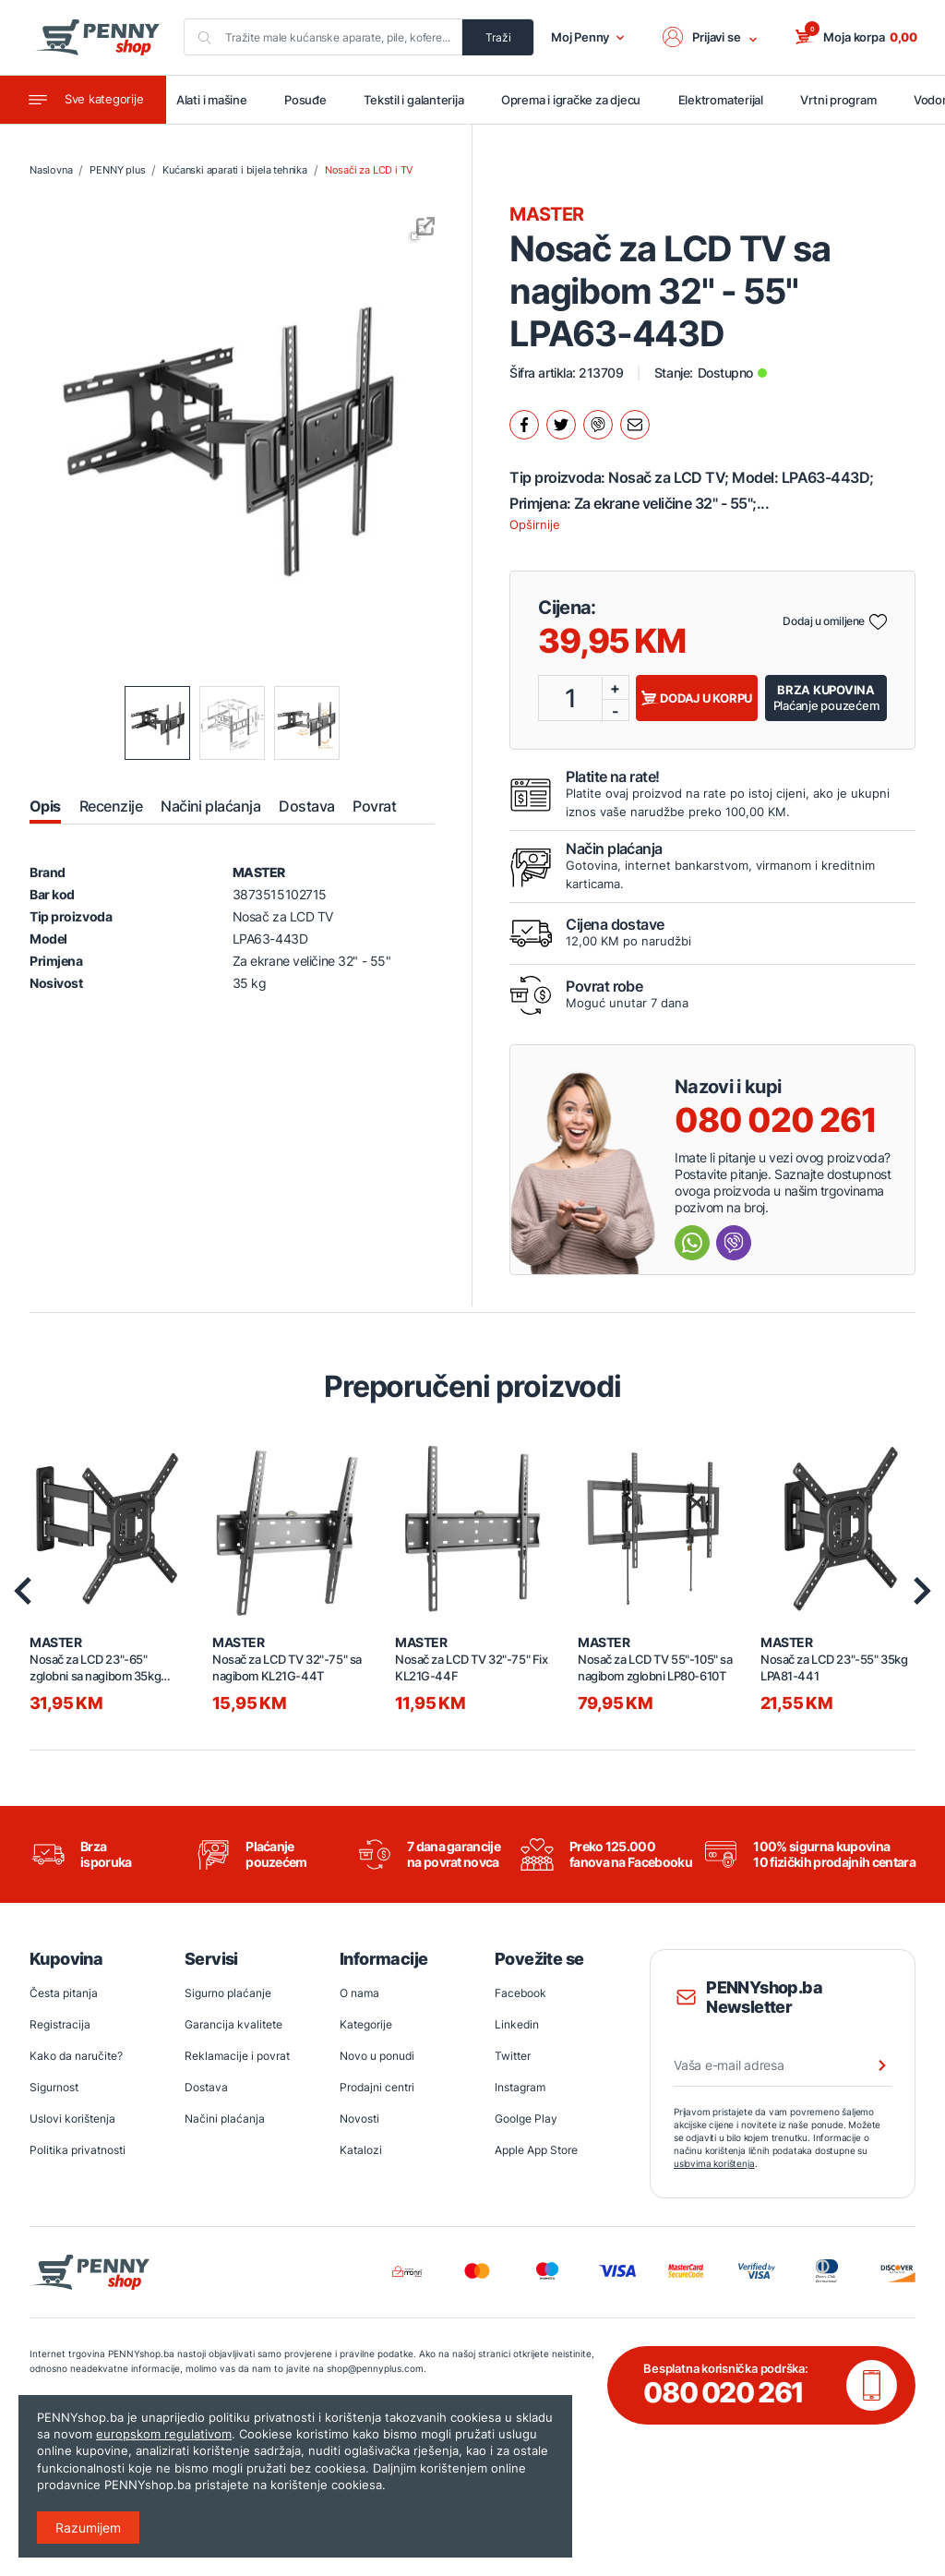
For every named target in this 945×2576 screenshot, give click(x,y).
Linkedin (517, 2025)
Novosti (359, 2119)
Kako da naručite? (76, 2057)
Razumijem (88, 2527)
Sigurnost (54, 2088)
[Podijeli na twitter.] (561, 425)
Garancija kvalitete (233, 2025)
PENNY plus (117, 171)
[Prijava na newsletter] (870, 2066)
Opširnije (534, 525)
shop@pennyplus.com (334, 2369)
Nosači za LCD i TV (369, 171)
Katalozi (361, 2151)
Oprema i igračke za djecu (579, 100)
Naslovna (51, 171)
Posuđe (314, 100)
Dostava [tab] (306, 807)
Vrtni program (845, 100)
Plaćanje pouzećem (826, 698)
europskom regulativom (164, 2433)
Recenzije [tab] (110, 807)
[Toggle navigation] (83, 101)
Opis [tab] (45, 807)
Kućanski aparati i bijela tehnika (234, 171)
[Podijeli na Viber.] (598, 425)
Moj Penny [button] (588, 37)
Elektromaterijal (728, 100)
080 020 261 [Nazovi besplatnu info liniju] (776, 1121)
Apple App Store (536, 2151)
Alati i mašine (221, 100)
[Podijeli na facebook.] (524, 425)
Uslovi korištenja (72, 2119)
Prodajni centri (377, 2088)
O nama (359, 1994)
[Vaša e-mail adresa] (782, 2066)
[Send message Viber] (733, 1243)
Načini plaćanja (225, 2119)
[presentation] (22, 1592)
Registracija (60, 2025)
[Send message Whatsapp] (692, 1243)
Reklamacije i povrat (237, 2057)
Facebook (520, 1994)
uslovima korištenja (714, 2164)
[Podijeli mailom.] (635, 425)
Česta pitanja (64, 1994)
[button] (712, 38)
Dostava (206, 2088)
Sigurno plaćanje (228, 1994)
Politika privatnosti (78, 2151)
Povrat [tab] (374, 807)
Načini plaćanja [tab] (210, 807)
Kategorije (366, 2025)
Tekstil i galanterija (422, 100)
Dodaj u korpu (696, 699)
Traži (498, 37)
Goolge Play (526, 2119)
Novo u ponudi (377, 2057)
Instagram (520, 2088)
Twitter (513, 2057)
